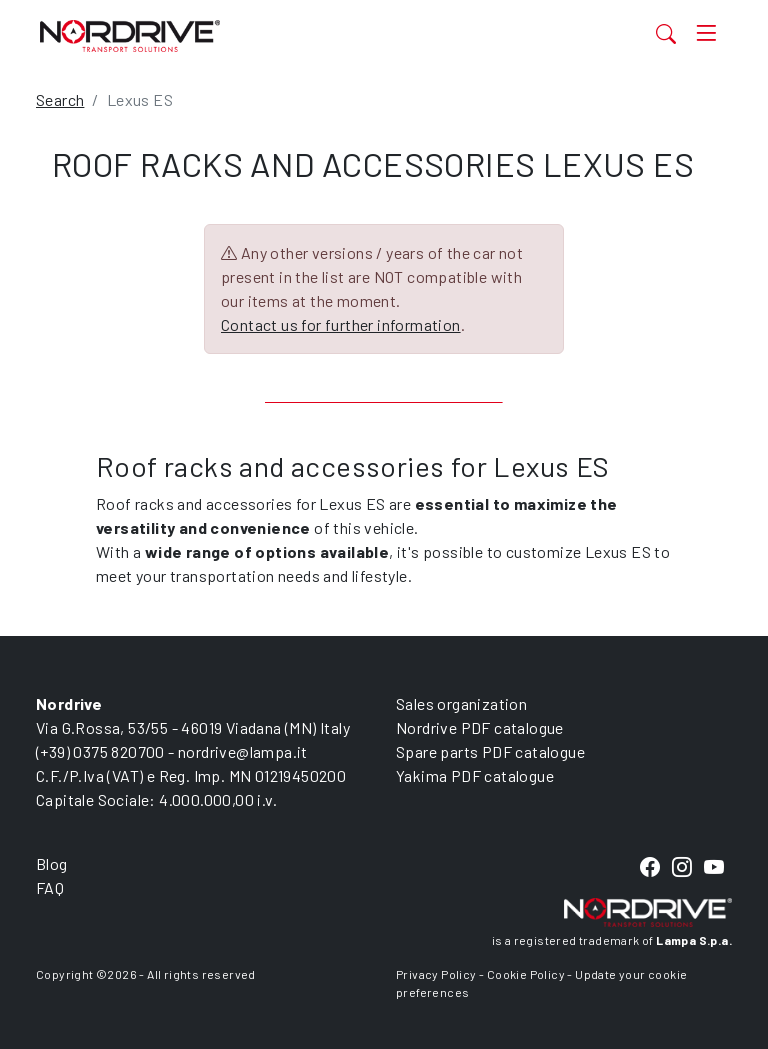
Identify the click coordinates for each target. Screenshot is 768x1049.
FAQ (50, 887)
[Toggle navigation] (706, 33)
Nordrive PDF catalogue (480, 727)
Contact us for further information (341, 324)
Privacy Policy (436, 974)
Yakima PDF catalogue (475, 775)
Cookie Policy (526, 974)
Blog (52, 863)
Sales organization (461, 703)
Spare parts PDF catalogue (490, 751)
